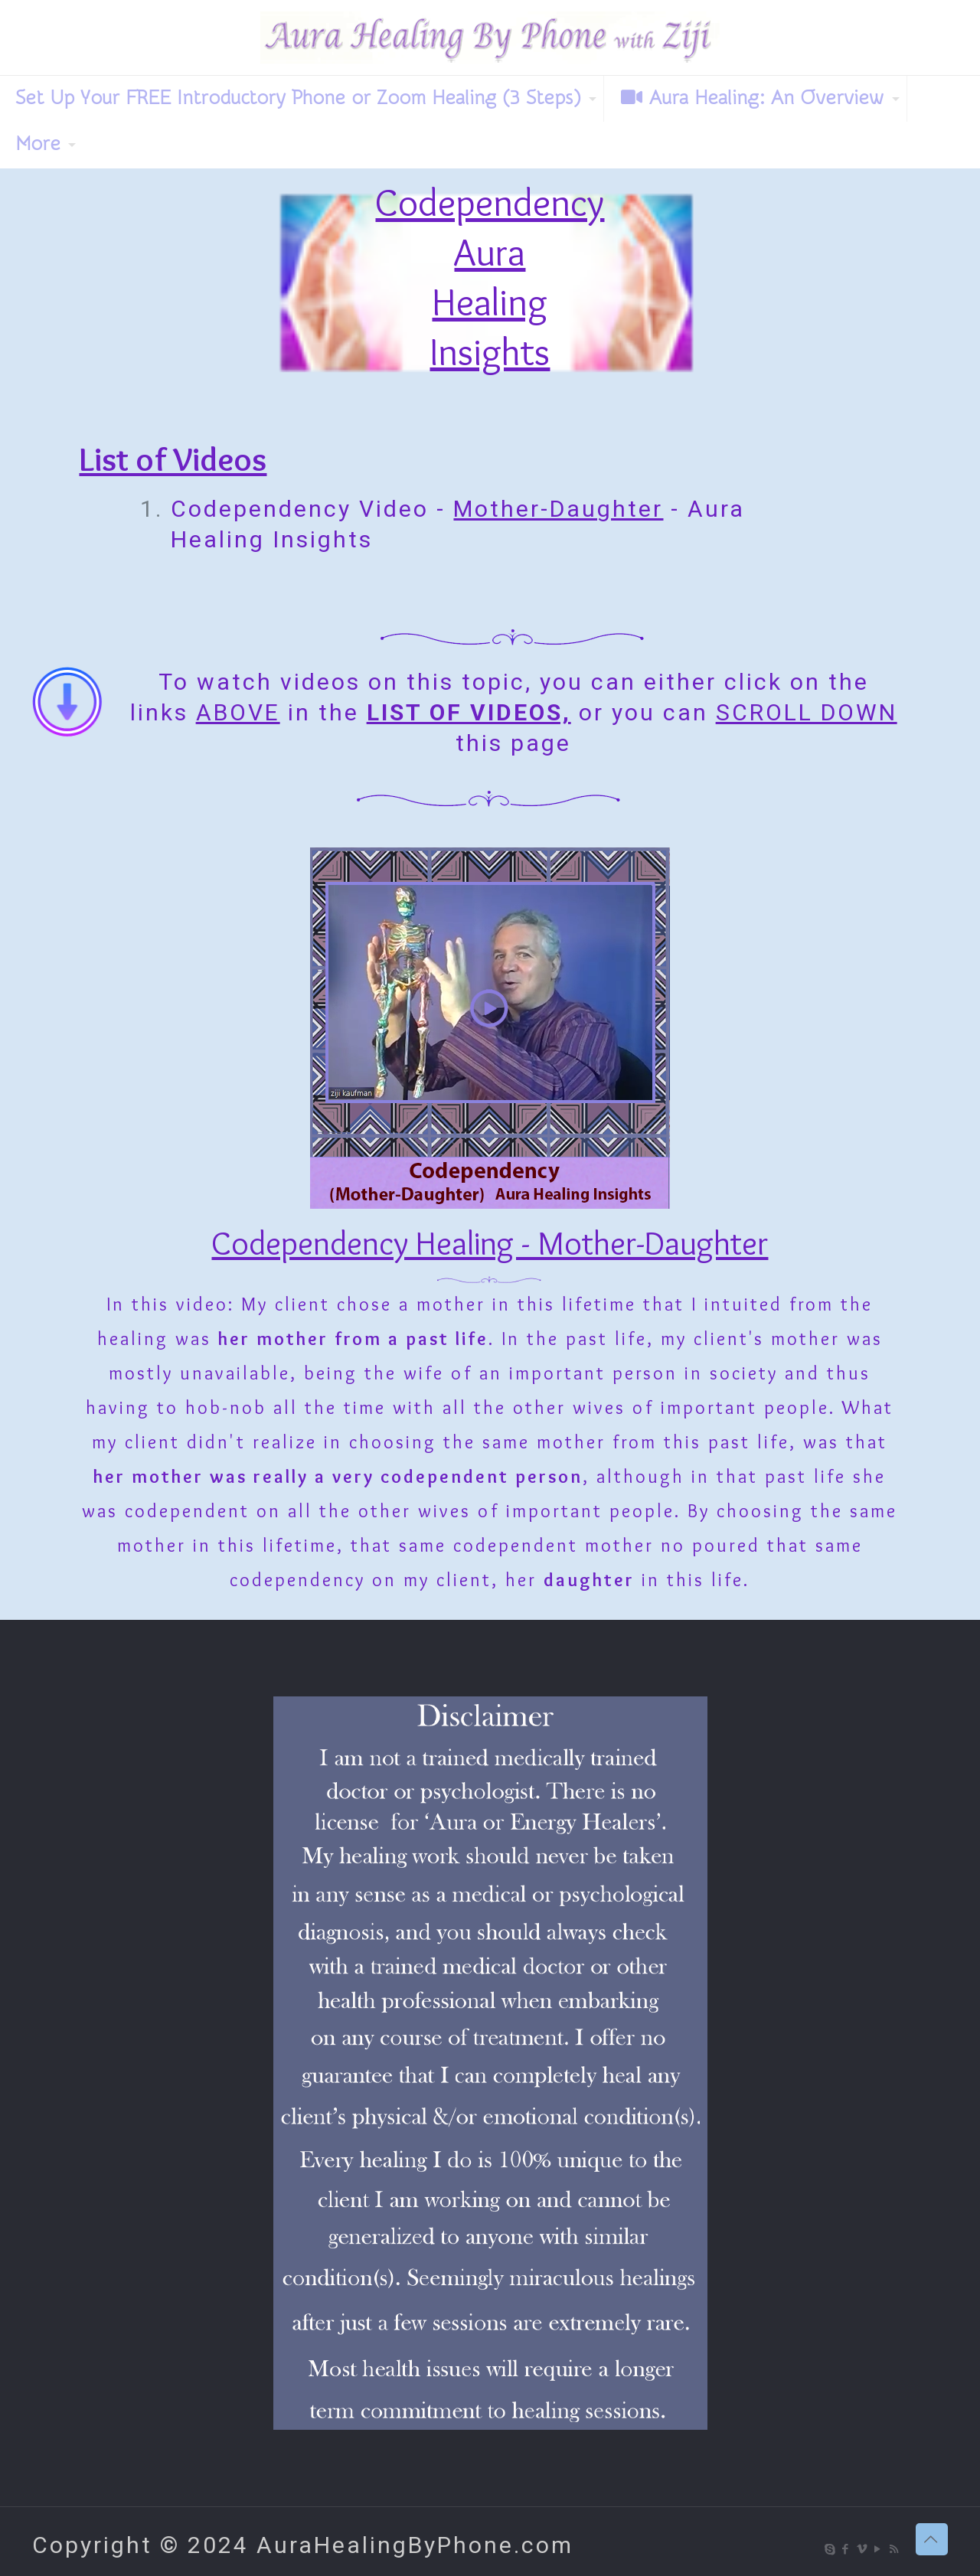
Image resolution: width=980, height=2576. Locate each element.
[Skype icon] (830, 2549)
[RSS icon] (894, 2549)
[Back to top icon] (932, 2539)
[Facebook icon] (846, 2549)
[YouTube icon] (878, 2549)
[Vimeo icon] (862, 2549)
